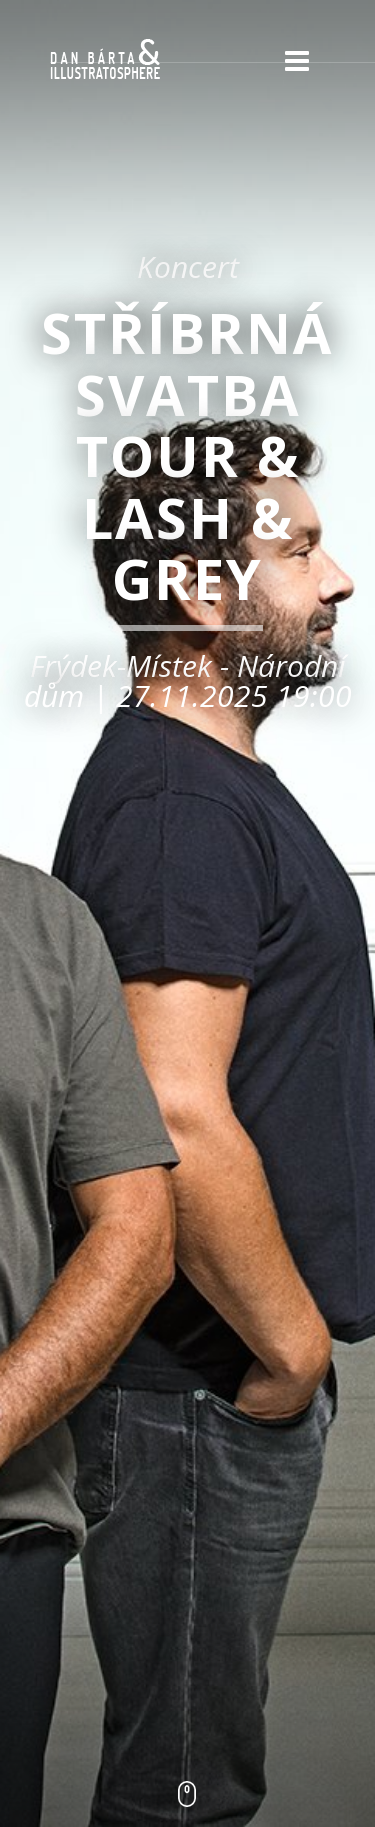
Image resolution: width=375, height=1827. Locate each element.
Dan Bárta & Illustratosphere (105, 60)
